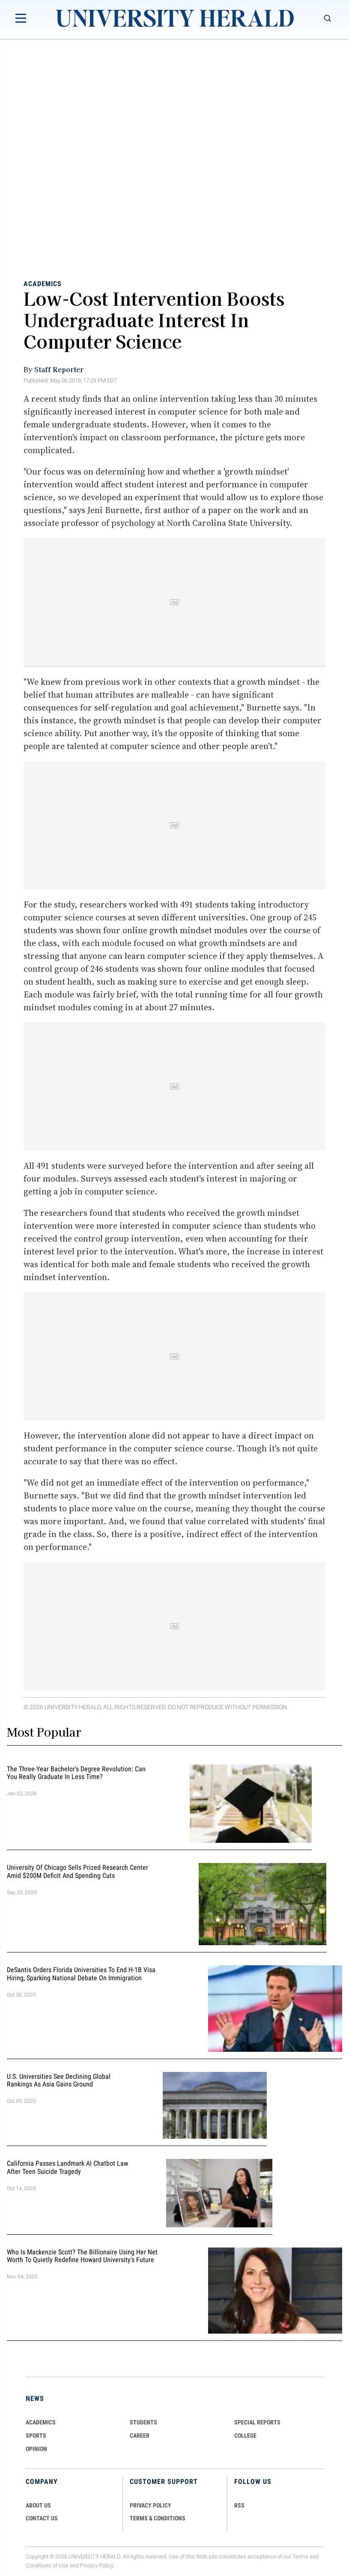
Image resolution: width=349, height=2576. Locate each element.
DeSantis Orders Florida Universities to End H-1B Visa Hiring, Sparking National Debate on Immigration (81, 1974)
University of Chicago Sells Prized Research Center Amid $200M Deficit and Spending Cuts (77, 1871)
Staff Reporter (59, 369)
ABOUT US (38, 2505)
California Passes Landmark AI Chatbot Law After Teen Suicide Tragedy (67, 2167)
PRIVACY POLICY (150, 2505)
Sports (36, 2435)
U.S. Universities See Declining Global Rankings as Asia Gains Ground (58, 2080)
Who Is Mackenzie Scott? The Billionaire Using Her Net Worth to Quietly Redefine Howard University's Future (82, 2256)
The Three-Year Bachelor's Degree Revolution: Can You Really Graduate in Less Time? (76, 1773)
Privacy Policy (96, 2565)
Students (143, 2422)
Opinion (36, 2448)
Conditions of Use (47, 2565)
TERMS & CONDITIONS (157, 2518)
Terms (300, 2556)
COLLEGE (245, 2435)
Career (139, 2435)
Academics (43, 284)
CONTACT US (42, 2518)
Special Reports (257, 2422)
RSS (239, 2505)
